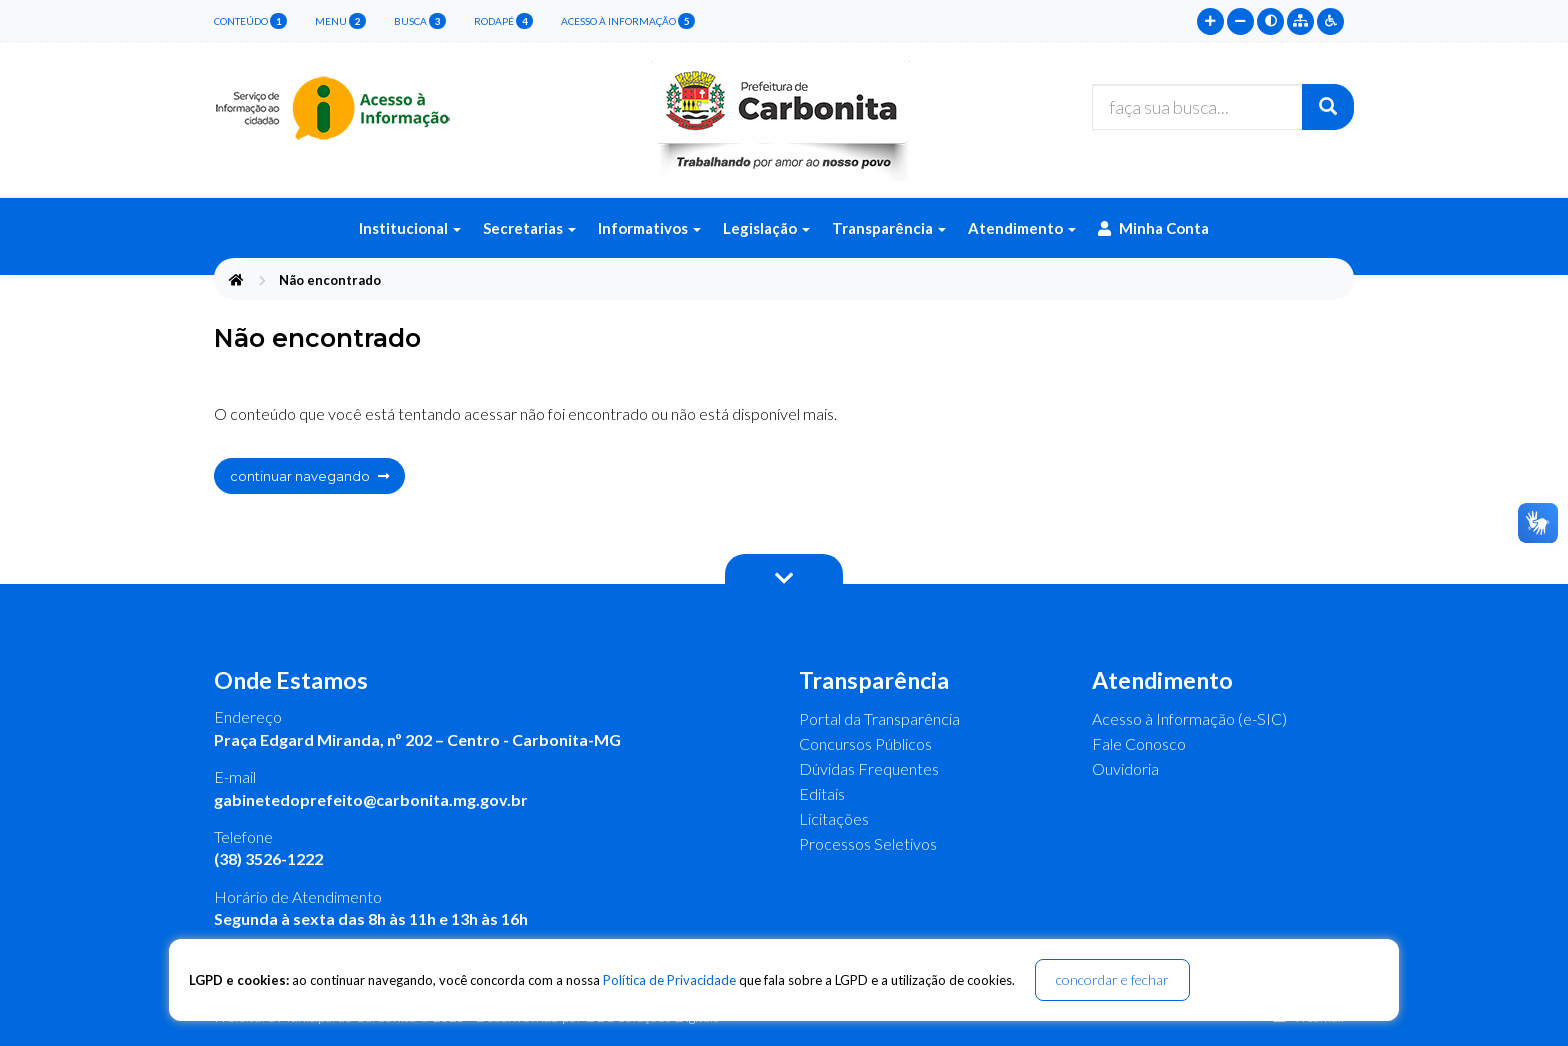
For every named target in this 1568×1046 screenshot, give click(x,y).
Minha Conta (1153, 228)
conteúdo (250, 21)
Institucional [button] (410, 228)
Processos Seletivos (868, 843)
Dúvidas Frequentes (869, 768)
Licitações (834, 818)
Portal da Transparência (879, 718)
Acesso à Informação (628, 21)
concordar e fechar (1112, 979)
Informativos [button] (649, 228)
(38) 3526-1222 (268, 858)
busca (420, 21)
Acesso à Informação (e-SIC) (1189, 718)
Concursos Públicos (865, 743)
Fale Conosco (1139, 743)
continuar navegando (309, 476)
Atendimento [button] (1022, 228)
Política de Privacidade (669, 980)
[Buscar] (1328, 107)
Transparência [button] (889, 228)
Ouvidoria (1125, 768)
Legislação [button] (766, 228)
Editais (822, 793)
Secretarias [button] (529, 228)
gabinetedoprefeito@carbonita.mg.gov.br (371, 799)
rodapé (503, 21)
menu (340, 21)
